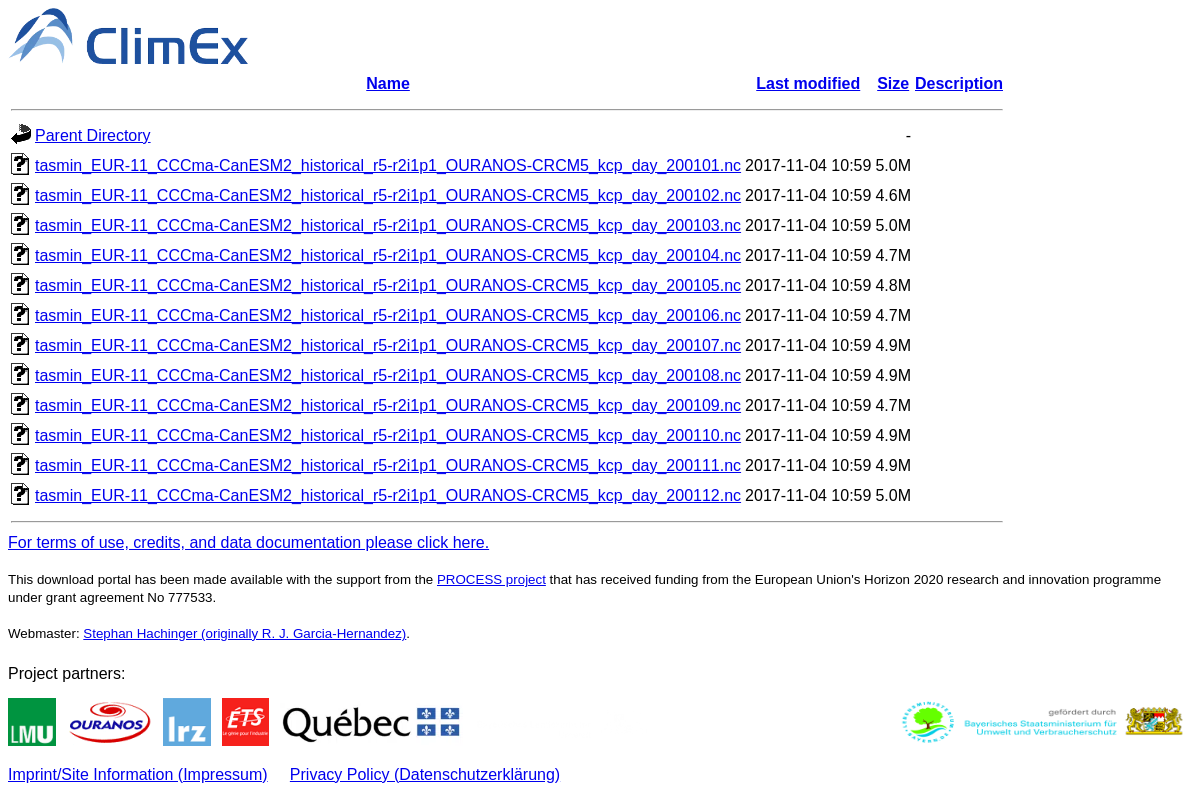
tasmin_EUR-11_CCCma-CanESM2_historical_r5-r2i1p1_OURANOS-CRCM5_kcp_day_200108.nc (388, 375)
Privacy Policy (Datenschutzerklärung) (425, 774)
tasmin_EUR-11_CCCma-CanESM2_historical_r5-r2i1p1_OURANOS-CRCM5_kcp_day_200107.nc (388, 345)
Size (893, 83)
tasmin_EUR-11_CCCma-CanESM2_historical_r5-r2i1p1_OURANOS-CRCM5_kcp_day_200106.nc (388, 315)
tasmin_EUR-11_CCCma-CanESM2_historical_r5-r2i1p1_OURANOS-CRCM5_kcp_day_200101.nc (388, 165)
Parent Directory (93, 135)
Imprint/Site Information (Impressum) (138, 774)
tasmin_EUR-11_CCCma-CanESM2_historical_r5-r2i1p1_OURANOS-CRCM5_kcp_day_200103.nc (388, 225)
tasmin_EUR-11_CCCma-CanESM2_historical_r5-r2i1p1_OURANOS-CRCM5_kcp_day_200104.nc (388, 255)
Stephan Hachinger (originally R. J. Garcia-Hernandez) (244, 633)
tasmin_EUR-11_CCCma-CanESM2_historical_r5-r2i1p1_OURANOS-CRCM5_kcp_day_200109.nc (388, 405)
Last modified (808, 83)
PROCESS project (491, 579)
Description (959, 83)
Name (388, 83)
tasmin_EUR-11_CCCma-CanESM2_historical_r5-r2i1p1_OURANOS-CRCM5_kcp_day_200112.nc (388, 495)
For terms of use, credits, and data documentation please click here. (248, 542)
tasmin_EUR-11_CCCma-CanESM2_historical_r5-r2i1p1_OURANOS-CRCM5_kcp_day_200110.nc (388, 435)
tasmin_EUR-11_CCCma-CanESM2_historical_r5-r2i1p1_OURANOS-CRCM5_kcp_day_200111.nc (388, 465)
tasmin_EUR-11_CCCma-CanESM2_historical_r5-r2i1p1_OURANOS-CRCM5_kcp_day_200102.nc (388, 195)
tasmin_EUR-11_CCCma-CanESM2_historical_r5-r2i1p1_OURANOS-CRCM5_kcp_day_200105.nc (388, 285)
